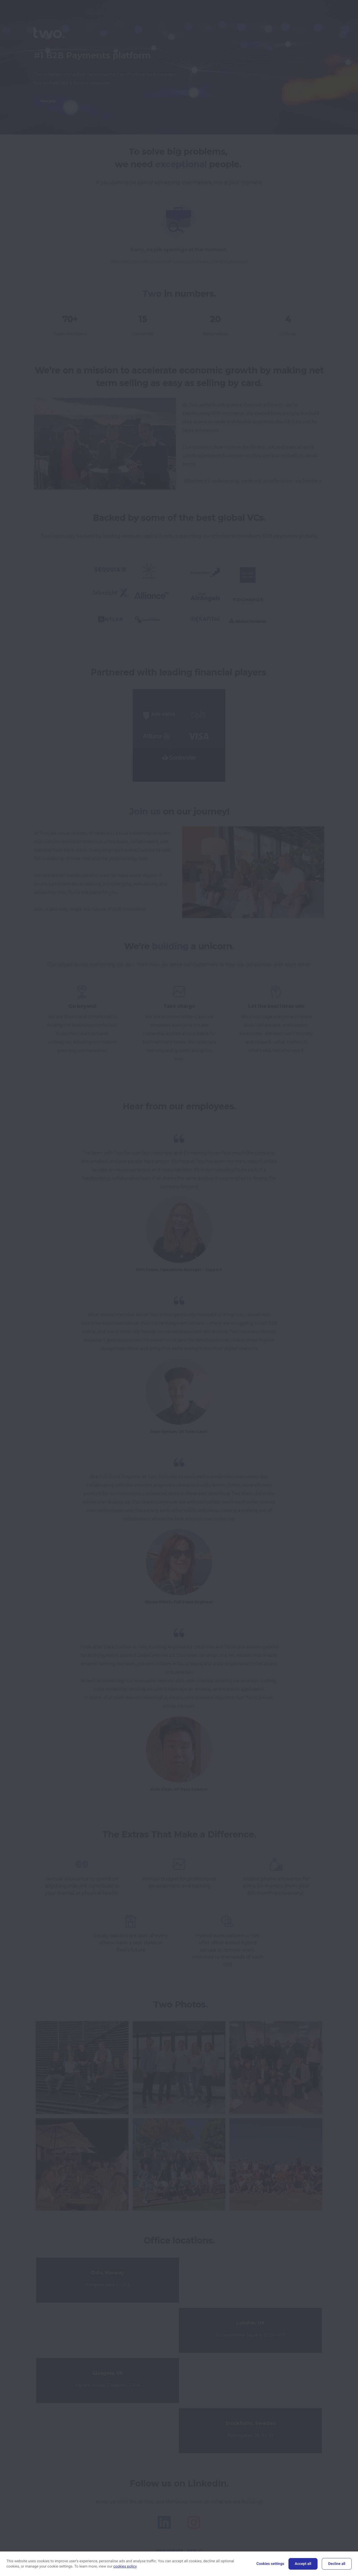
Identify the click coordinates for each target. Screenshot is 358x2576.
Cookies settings (270, 2564)
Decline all (336, 2564)
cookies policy (125, 2566)
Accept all (303, 2564)
